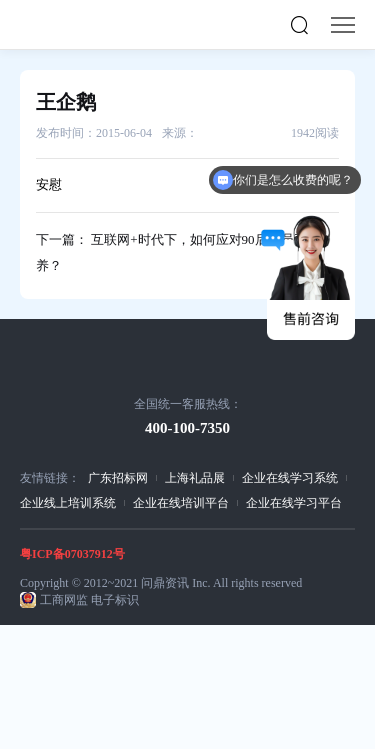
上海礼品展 (195, 478)
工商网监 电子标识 (89, 600)
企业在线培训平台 (181, 503)
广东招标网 (118, 478)
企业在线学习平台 (294, 503)
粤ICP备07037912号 (72, 554)
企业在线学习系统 (290, 478)
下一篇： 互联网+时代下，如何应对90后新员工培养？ (178, 252)
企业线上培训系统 (68, 503)
